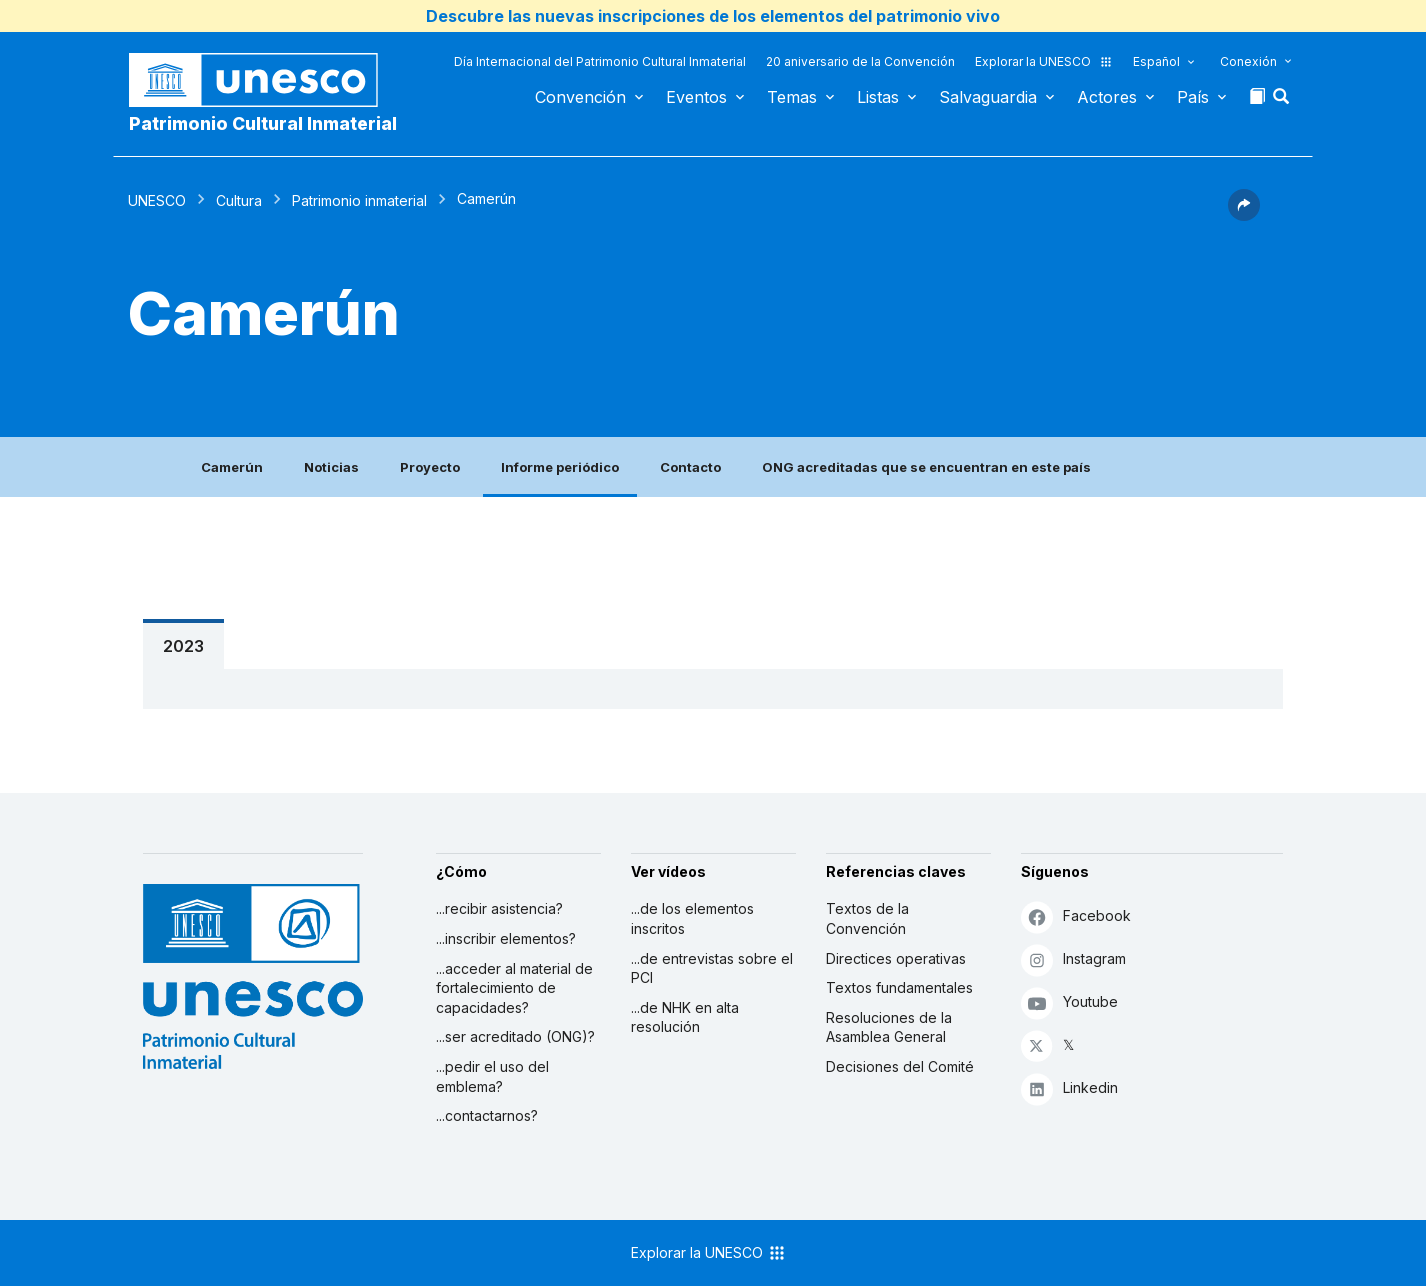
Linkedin (1069, 1088)
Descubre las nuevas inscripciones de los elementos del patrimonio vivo (713, 16)
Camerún (232, 467)
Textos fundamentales (899, 987)
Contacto (690, 467)
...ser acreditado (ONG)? (515, 1036)
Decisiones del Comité (900, 1066)
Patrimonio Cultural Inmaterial (263, 123)
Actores (1107, 97)
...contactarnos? (487, 1115)
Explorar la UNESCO (1044, 61)
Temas (792, 97)
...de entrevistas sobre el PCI (712, 968)
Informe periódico (560, 467)
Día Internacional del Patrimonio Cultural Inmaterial (600, 61)
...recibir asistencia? (499, 908)
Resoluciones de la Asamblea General (889, 1027)
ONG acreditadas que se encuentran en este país (926, 467)
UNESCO (157, 200)
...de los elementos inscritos (692, 918)
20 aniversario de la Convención (860, 61)
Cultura (239, 200)
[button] (1283, 102)
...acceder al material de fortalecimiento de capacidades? (514, 988)
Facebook (1076, 916)
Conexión (1248, 61)
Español (1156, 61)
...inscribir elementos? (506, 938)
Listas (878, 97)
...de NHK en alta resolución (685, 1017)
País (1193, 97)
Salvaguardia (988, 97)
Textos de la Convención (867, 918)
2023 (183, 646)
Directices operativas (896, 958)
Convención (580, 97)
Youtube (1069, 1002)
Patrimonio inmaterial (359, 200)
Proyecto (430, 467)
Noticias (331, 467)
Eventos (696, 97)
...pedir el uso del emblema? (492, 1076)
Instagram (1073, 959)
